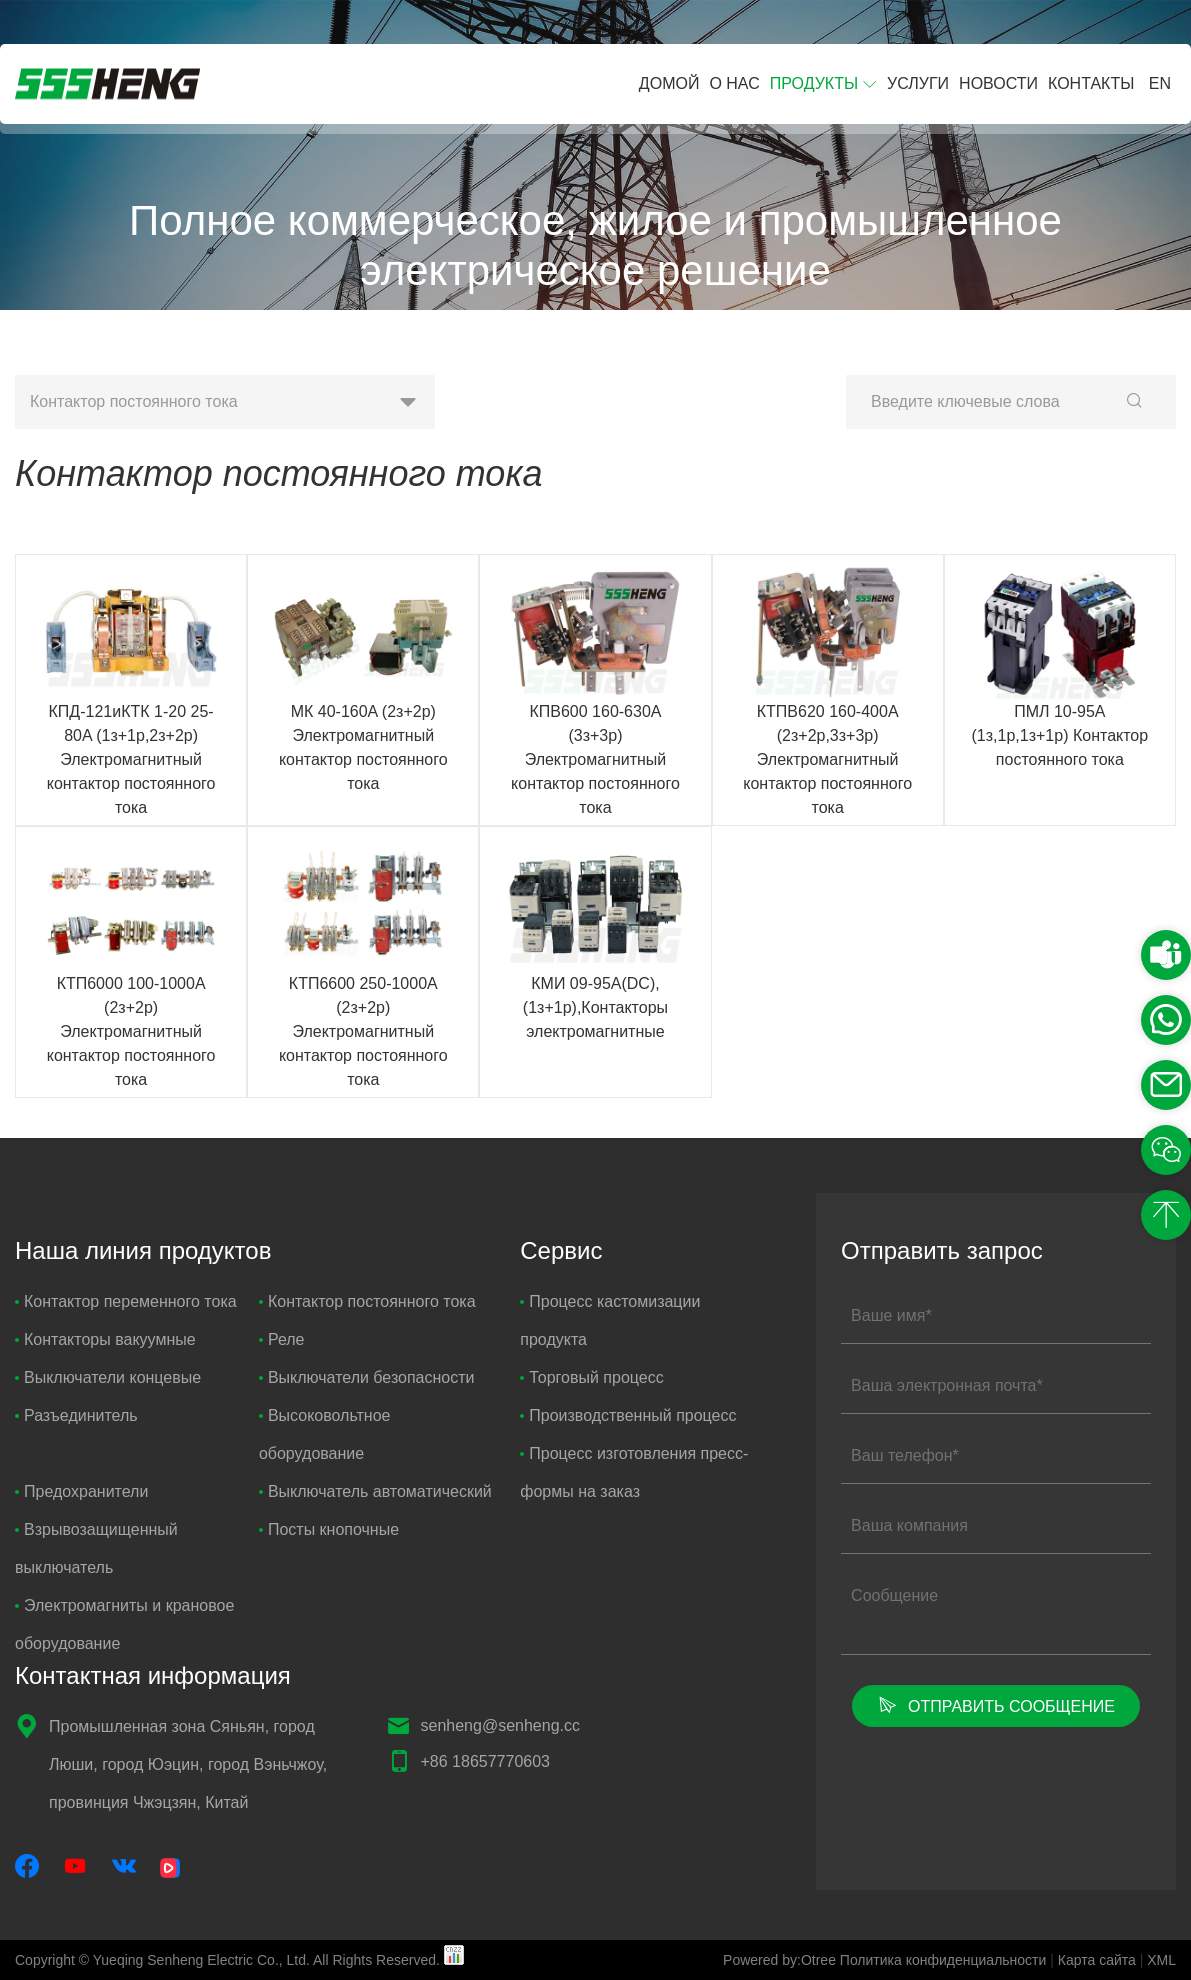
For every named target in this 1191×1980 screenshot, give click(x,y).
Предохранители (81, 1491)
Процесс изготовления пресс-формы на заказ (634, 1472)
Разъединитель (76, 1415)
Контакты (1091, 84)
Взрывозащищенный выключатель (96, 1548)
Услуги (918, 84)
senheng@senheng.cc (500, 1725)
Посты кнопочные (329, 1529)
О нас (734, 84)
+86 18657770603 (485, 1761)
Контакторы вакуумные (105, 1339)
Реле (282, 1339)
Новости (998, 84)
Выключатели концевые (108, 1377)
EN (1160, 84)
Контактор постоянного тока (367, 1301)
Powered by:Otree (779, 1960)
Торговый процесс (591, 1377)
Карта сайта (1097, 1960)
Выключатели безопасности (367, 1377)
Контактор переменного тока (126, 1301)
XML (1161, 1960)
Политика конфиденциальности (943, 1960)
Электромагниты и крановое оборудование (124, 1624)
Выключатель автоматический (375, 1491)
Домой (669, 84)
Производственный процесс (628, 1415)
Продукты (814, 84)
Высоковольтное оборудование (325, 1434)
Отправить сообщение (996, 1704)
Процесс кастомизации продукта (610, 1320)
